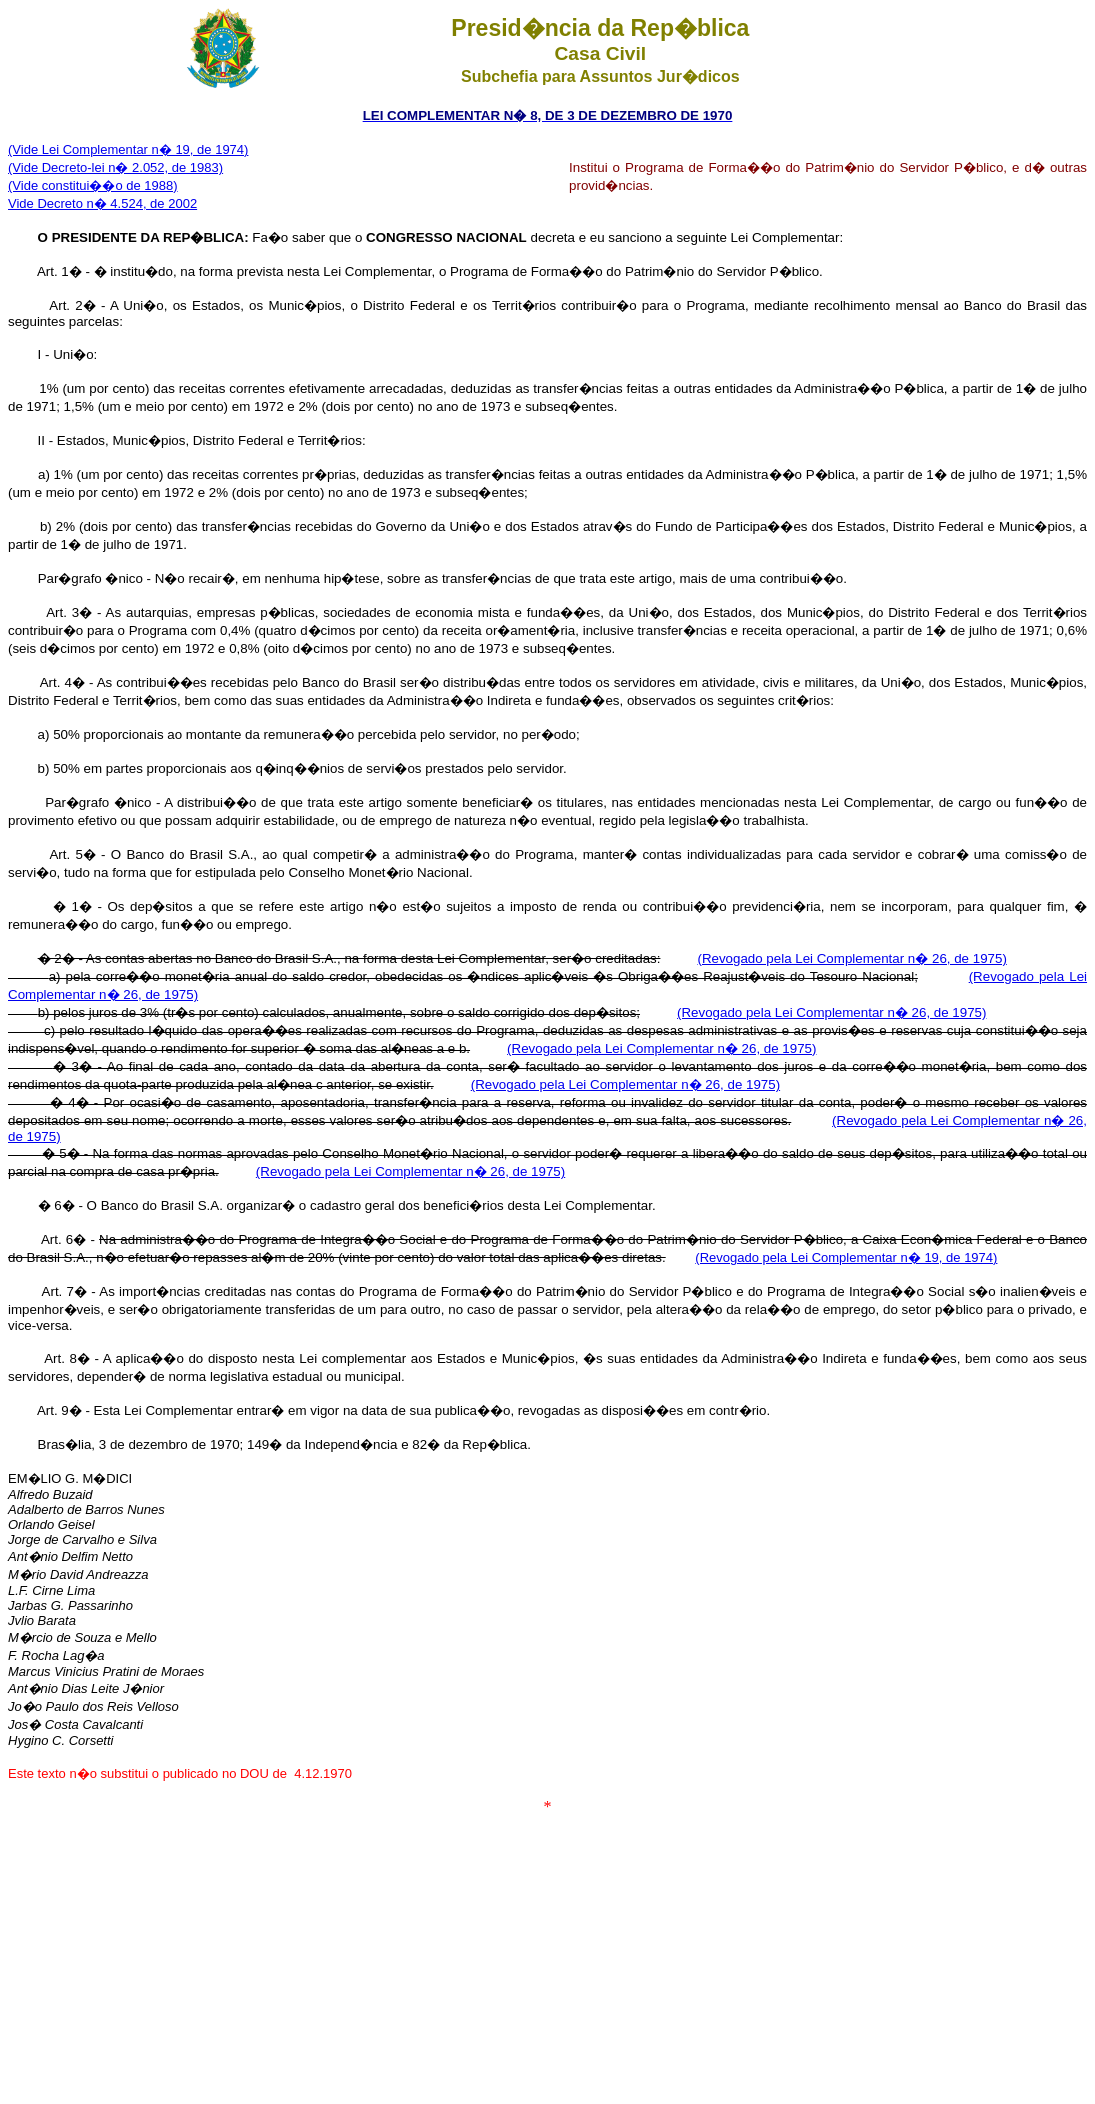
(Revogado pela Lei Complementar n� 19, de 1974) (846, 1257)
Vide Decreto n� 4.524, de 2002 (102, 203)
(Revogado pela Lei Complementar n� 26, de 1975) (851, 958)
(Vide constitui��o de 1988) (93, 185)
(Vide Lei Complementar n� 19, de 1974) (128, 149)
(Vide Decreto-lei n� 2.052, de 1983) (115, 167)
